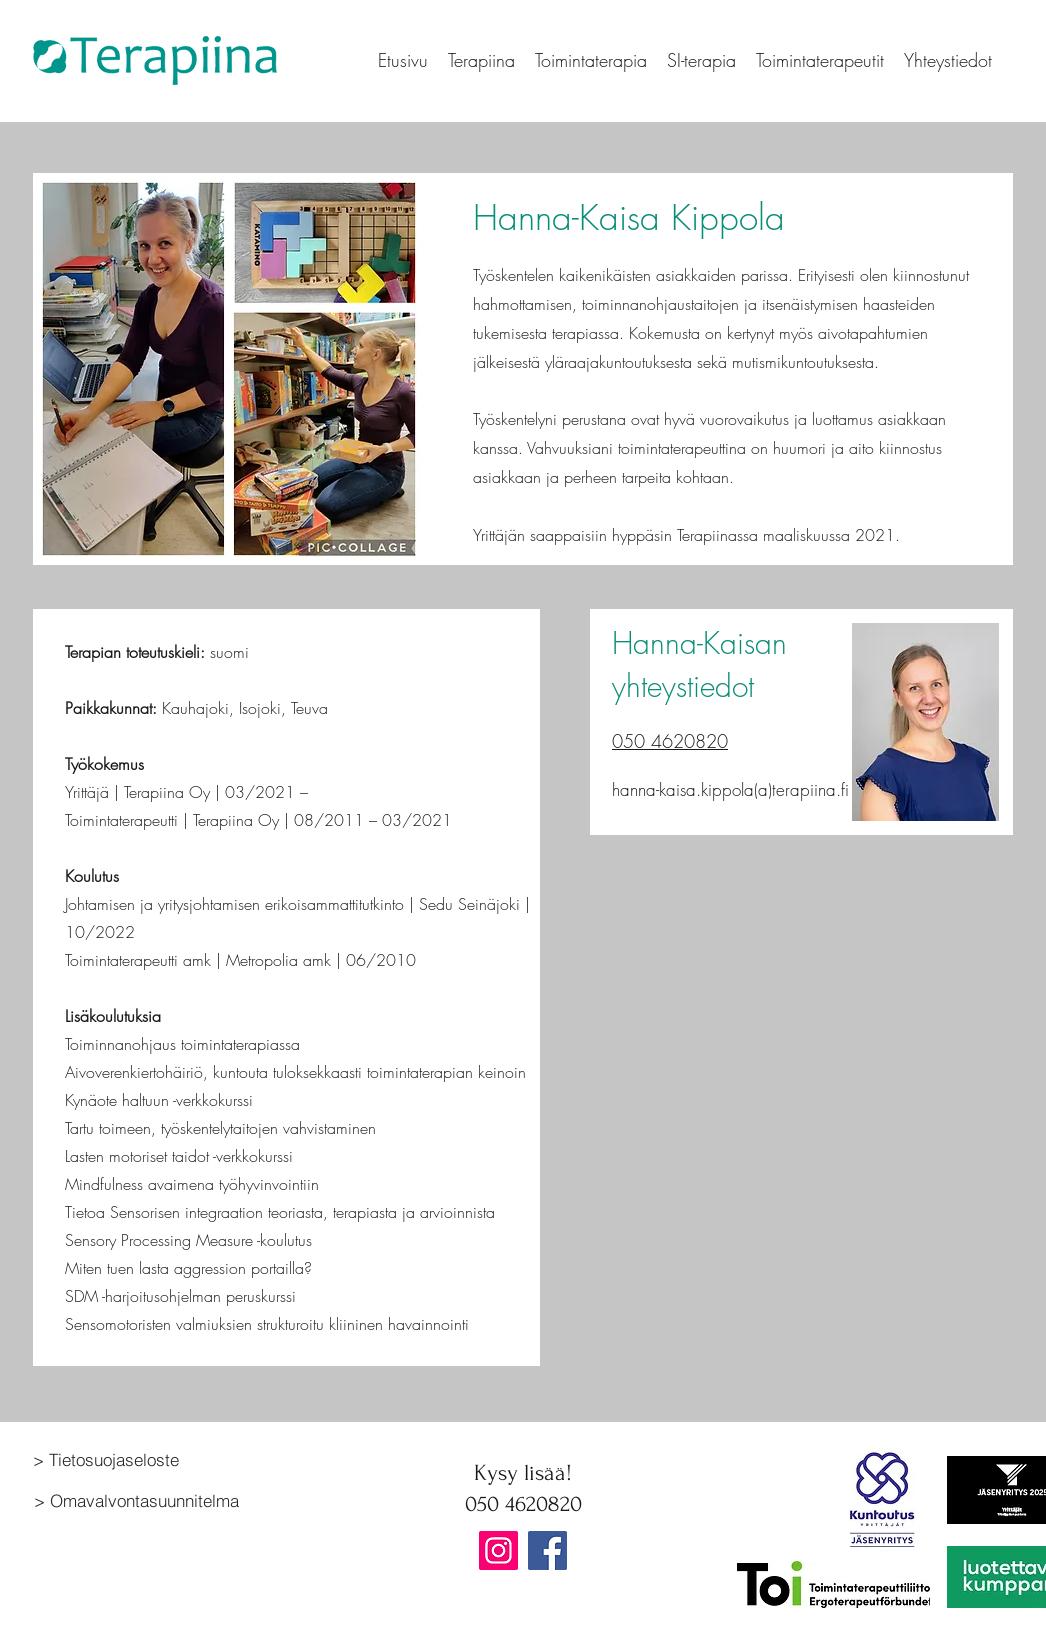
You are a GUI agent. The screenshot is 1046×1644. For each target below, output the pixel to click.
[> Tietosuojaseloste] (151, 1459)
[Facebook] (547, 1550)
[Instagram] (498, 1550)
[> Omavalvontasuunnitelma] (152, 1500)
